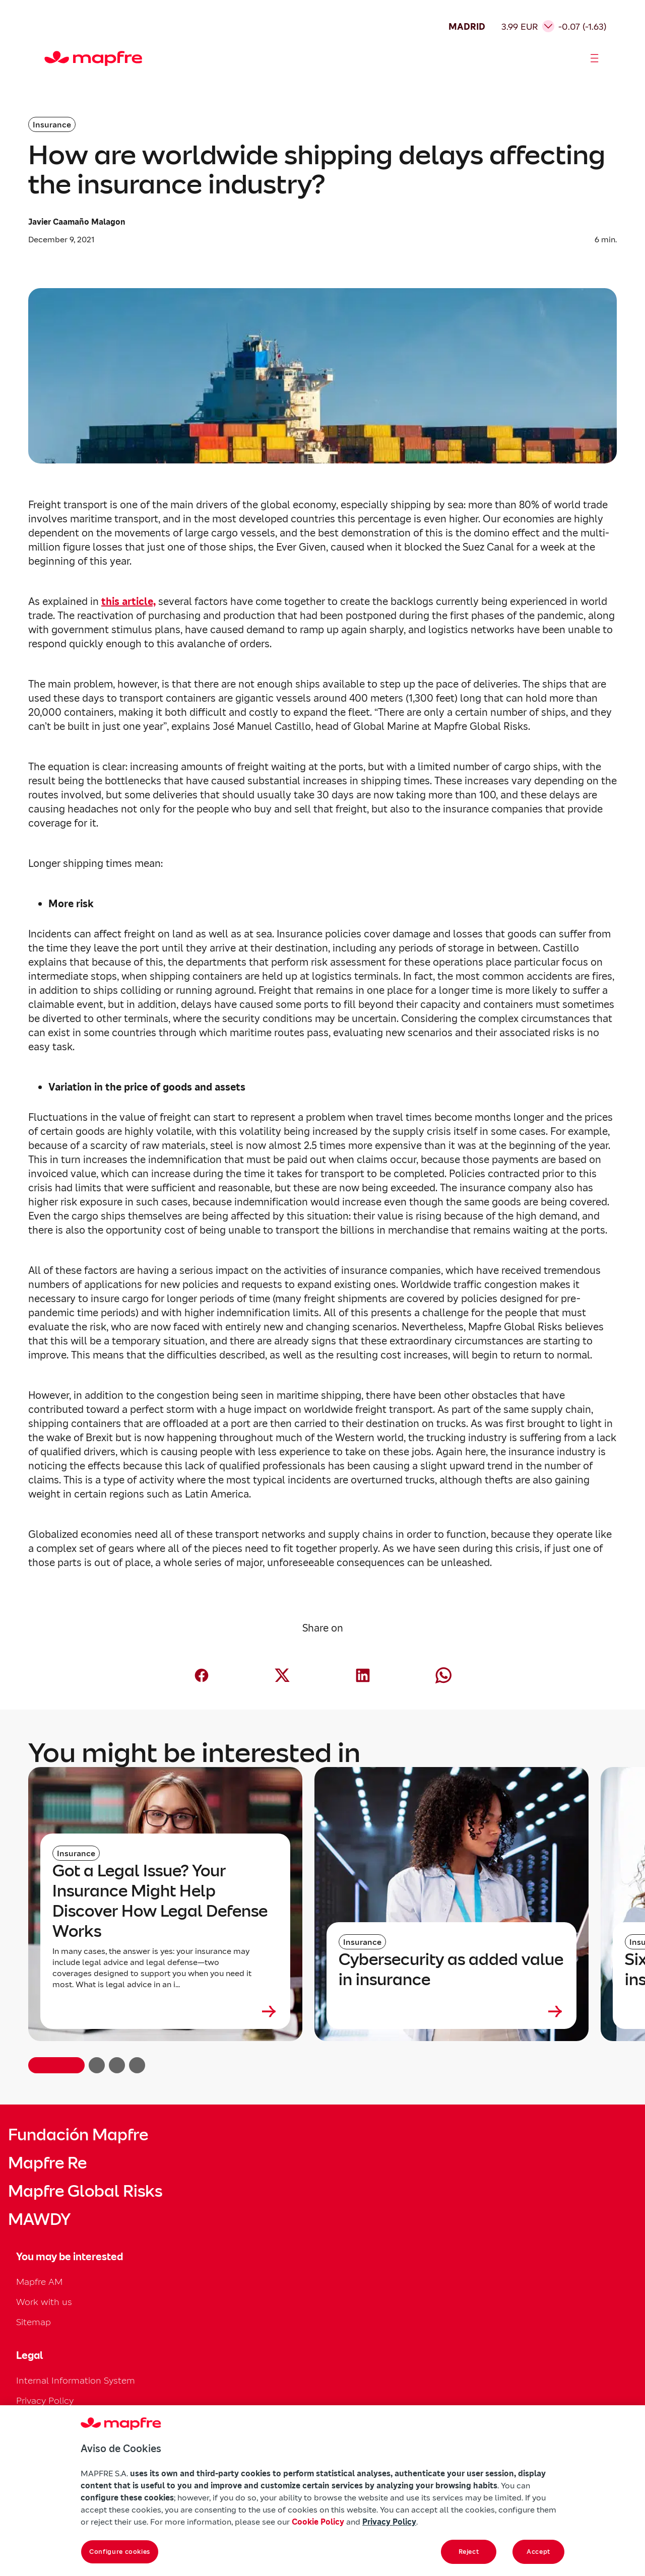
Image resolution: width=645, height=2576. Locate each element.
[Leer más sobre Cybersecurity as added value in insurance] (451, 2011)
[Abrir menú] (595, 58)
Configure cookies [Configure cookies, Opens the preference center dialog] (119, 2551)
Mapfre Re (47, 2163)
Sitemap (33, 2322)
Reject (469, 2551)
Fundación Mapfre (78, 2135)
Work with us (44, 2302)
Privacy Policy (45, 2400)
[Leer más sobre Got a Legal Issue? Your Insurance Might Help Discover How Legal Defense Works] (165, 2011)
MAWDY (39, 2219)
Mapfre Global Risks (85, 2191)
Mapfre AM (39, 2281)
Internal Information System (75, 2380)
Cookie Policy (318, 2522)
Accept (538, 2551)
